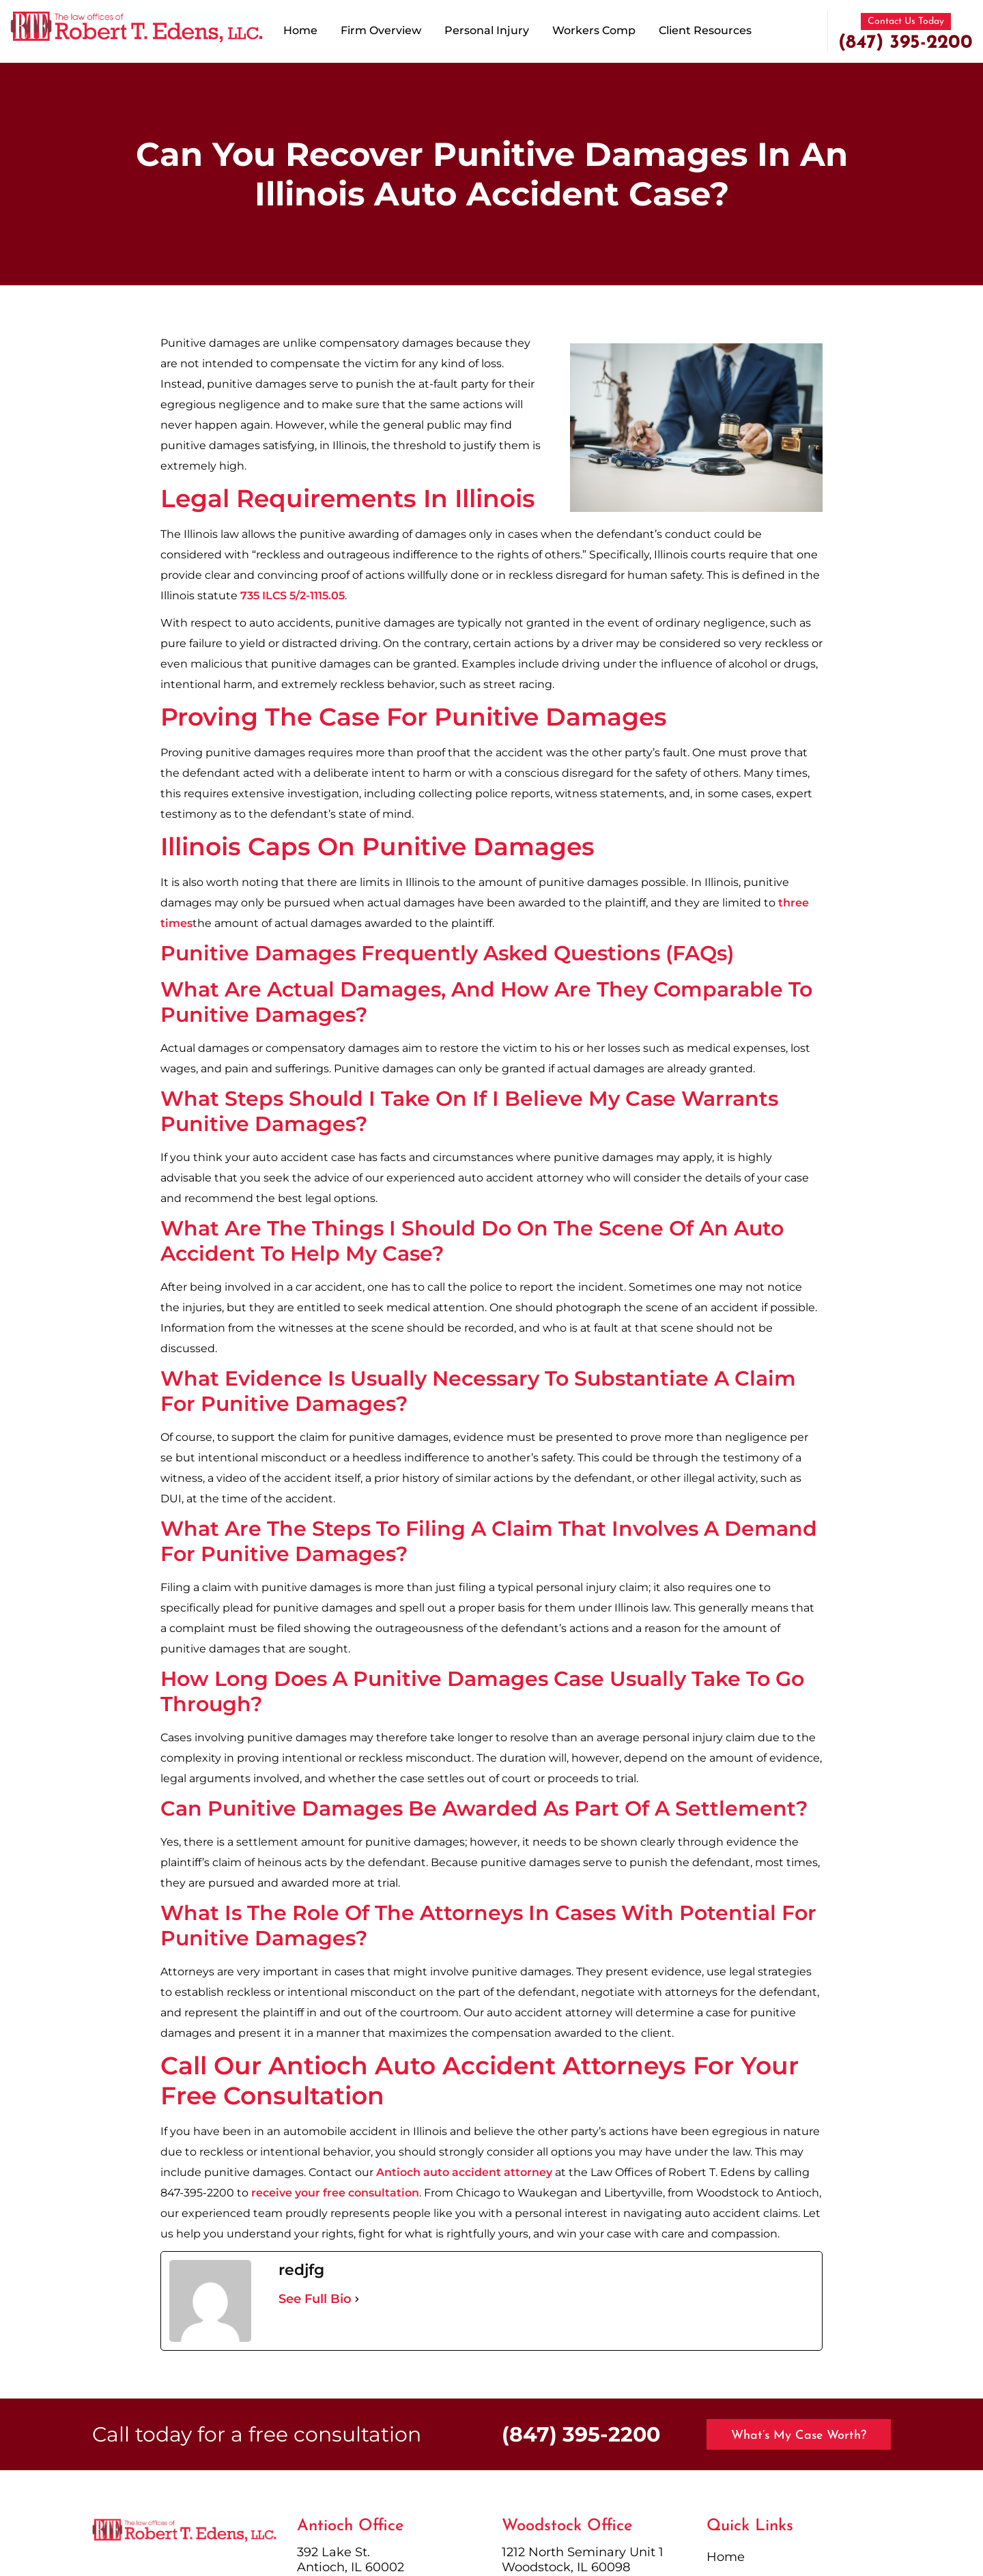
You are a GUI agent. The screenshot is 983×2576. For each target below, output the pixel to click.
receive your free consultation (335, 2192)
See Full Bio (315, 2298)
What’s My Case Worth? (798, 2435)
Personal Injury (486, 30)
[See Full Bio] (357, 2299)
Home (300, 30)
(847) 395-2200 (905, 43)
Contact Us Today (906, 21)
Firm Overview (381, 30)
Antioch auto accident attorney (464, 2172)
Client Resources (705, 30)
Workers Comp (594, 30)
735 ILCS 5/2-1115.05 (292, 595)
